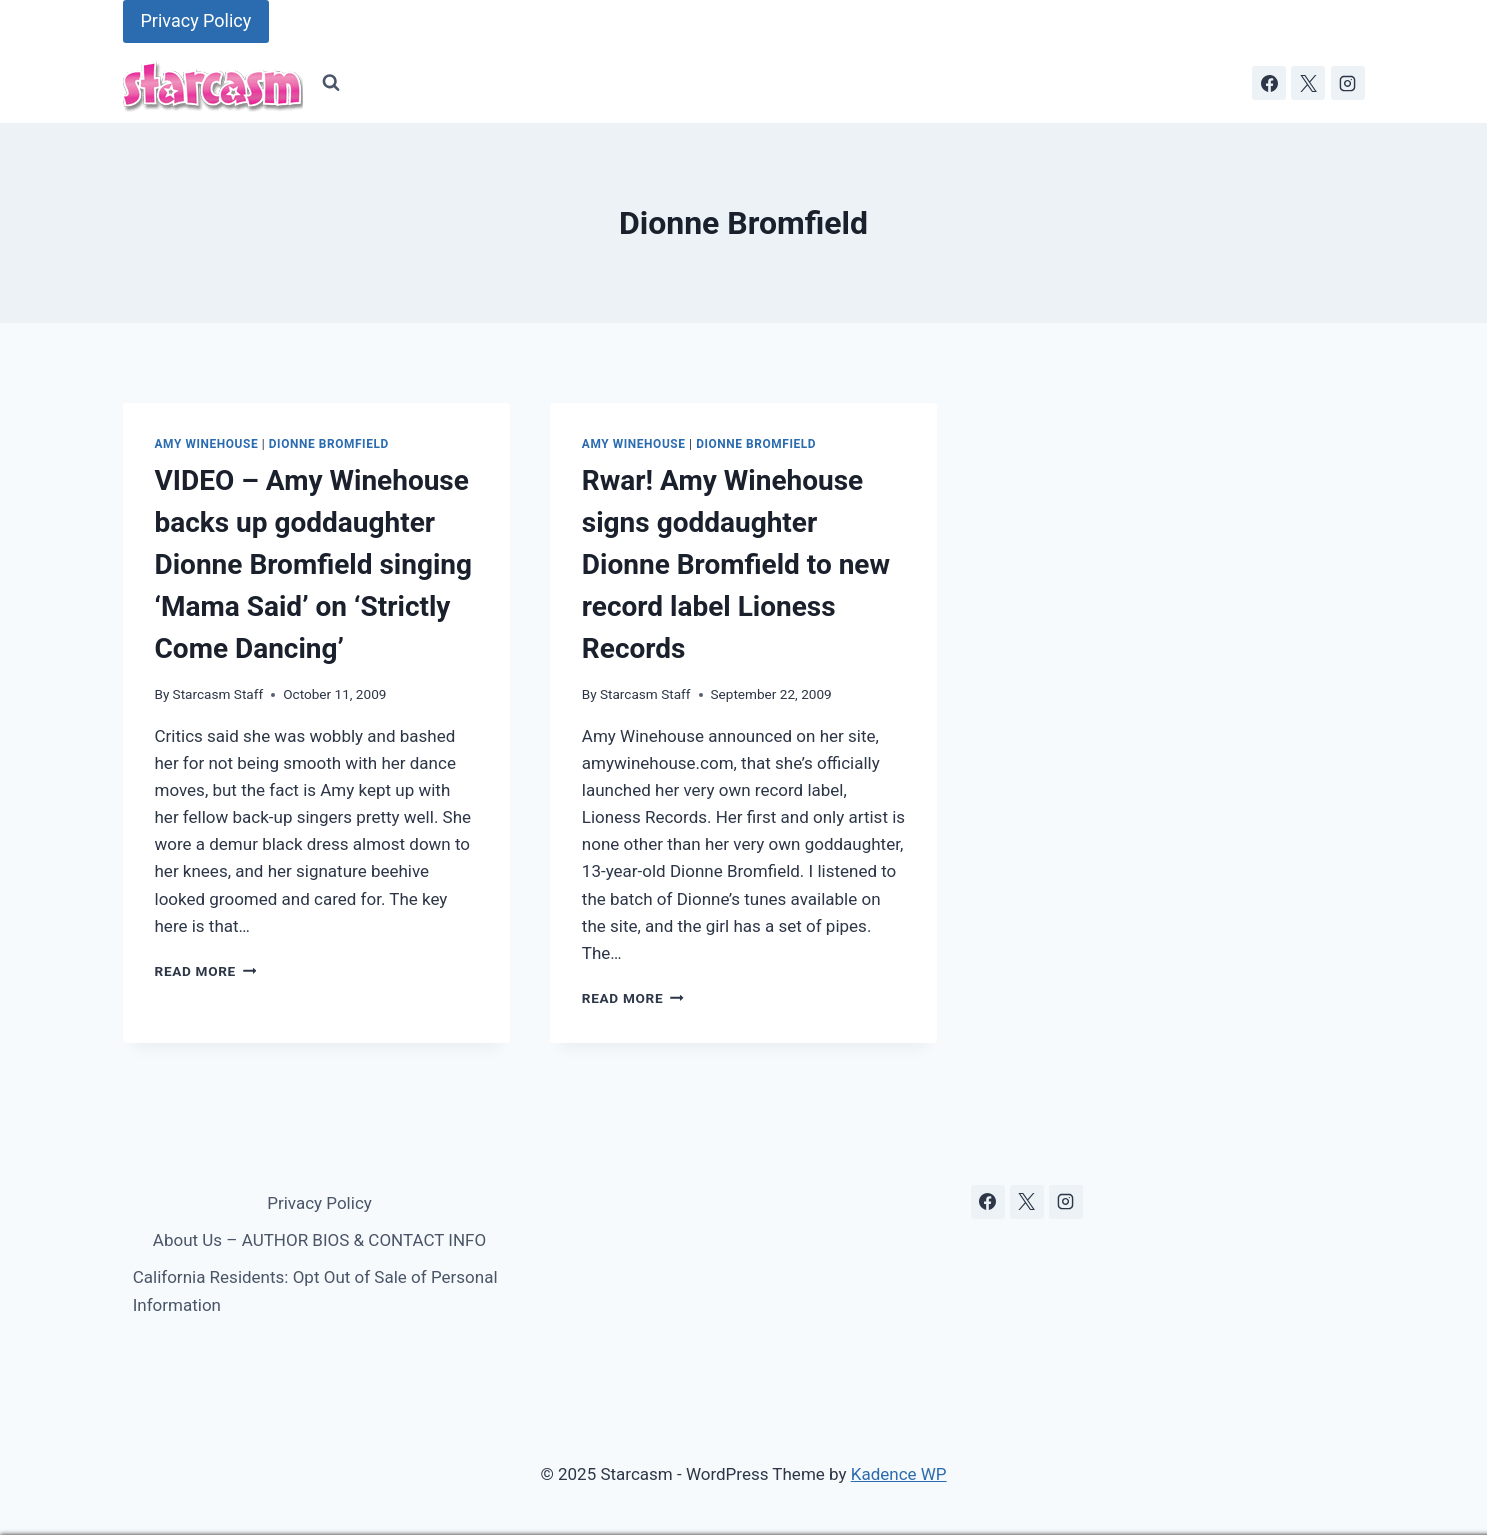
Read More (206, 971)
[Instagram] (1348, 83)
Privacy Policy (196, 20)
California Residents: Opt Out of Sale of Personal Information (315, 1290)
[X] (1308, 83)
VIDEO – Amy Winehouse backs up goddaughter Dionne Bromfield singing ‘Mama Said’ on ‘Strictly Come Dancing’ (314, 564)
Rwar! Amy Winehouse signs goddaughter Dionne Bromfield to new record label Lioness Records (736, 564)
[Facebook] (1269, 83)
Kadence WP (899, 1474)
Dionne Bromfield (329, 444)
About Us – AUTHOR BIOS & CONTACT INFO (319, 1240)
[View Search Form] (331, 83)
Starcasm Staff (218, 694)
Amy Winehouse (207, 444)
